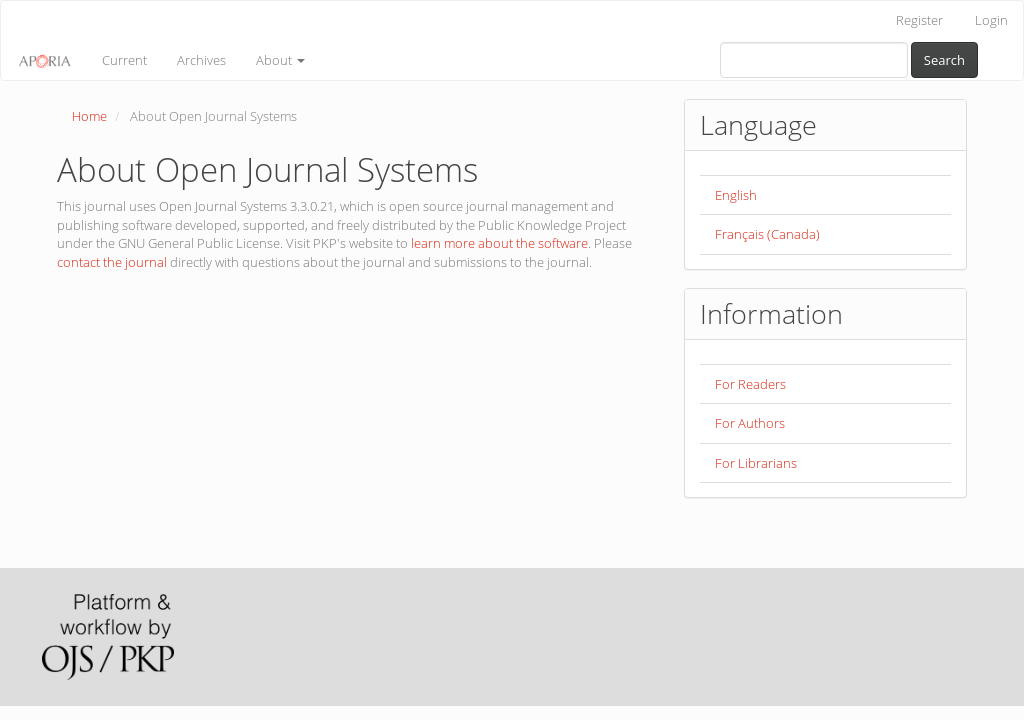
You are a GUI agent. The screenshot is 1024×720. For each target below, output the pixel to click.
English (736, 195)
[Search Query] (814, 60)
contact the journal (112, 262)
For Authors (750, 423)
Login (991, 20)
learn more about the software (499, 243)
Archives (201, 60)
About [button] (280, 60)
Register (919, 20)
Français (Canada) (767, 234)
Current (124, 60)
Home (89, 116)
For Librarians (756, 463)
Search (944, 60)
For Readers (750, 384)
